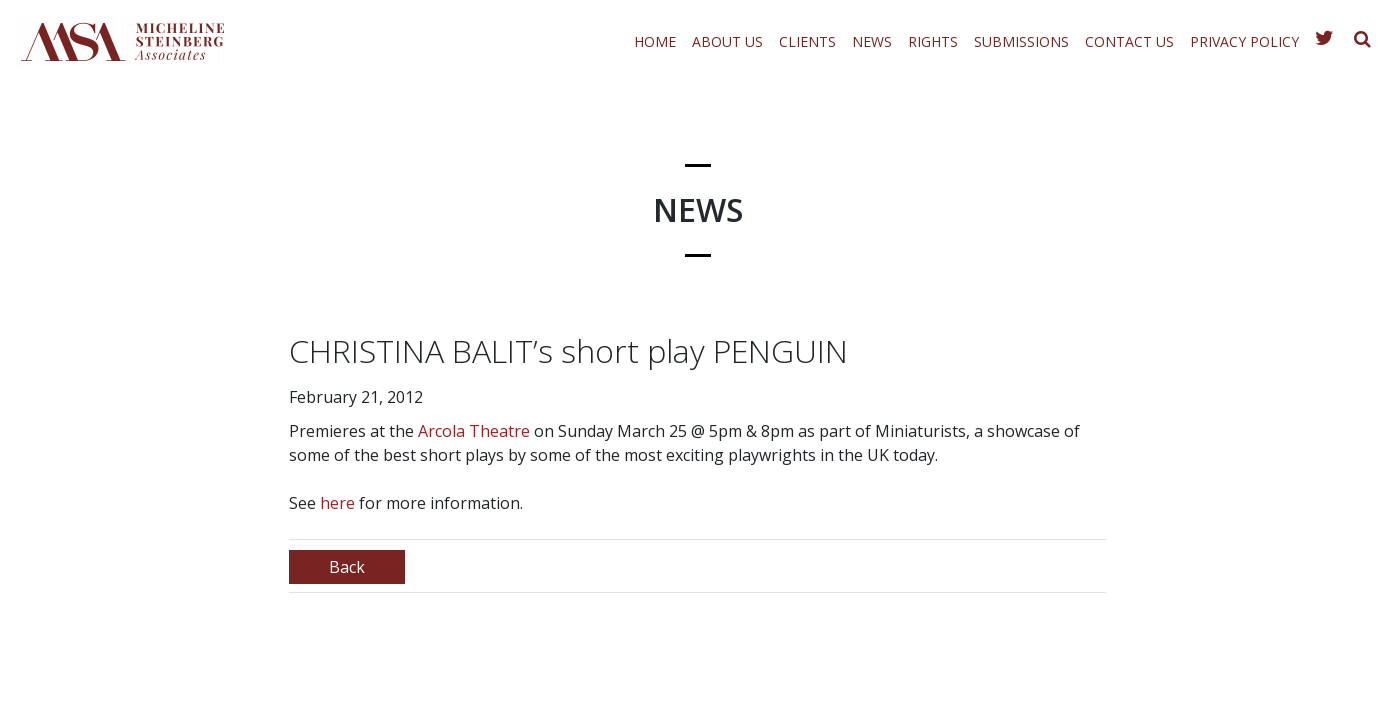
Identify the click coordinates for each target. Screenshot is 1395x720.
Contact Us (1129, 41)
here (337, 503)
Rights (933, 41)
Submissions (1021, 41)
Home (655, 41)
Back (347, 567)
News (872, 41)
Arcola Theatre (474, 431)
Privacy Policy (1244, 41)
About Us (727, 41)
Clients (807, 41)
